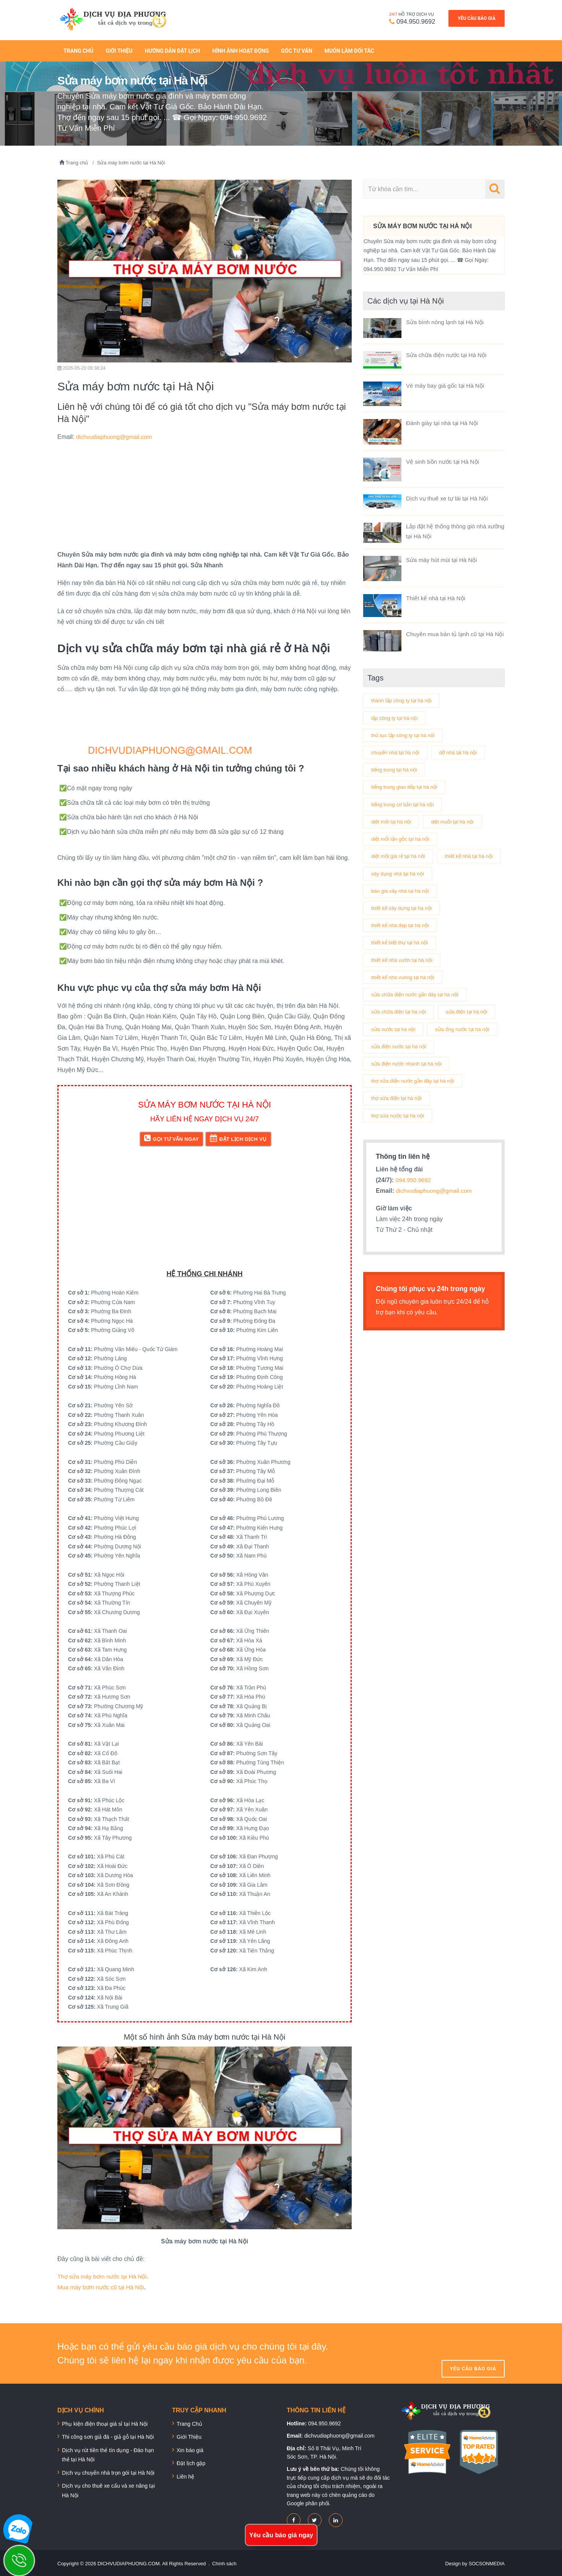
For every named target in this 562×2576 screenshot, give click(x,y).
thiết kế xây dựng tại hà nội (403, 924)
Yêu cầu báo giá (476, 18)
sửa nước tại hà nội (458, 1047)
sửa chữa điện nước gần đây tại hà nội (417, 1012)
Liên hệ (185, 2475)
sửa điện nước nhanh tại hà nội (408, 1100)
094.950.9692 (412, 21)
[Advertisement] (204, 493)
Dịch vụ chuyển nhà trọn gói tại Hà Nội (108, 2471)
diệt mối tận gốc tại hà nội (402, 836)
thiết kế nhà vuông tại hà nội (405, 995)
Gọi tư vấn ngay (171, 1136)
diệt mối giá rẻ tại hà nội (400, 854)
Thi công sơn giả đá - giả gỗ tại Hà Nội (108, 2435)
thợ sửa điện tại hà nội (398, 1135)
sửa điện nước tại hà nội (400, 1083)
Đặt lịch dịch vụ (238, 1136)
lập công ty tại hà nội (396, 713)
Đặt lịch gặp (191, 2462)
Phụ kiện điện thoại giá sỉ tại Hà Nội (105, 2422)
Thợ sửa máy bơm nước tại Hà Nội (105, 2274)
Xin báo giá (190, 2448)
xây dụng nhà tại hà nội (399, 889)
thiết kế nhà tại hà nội (396, 872)
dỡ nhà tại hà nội (462, 749)
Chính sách (224, 2562)
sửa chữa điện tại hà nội (400, 1030)
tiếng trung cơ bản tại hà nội (404, 801)
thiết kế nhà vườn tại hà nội (404, 977)
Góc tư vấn (296, 49)
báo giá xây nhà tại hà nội (401, 907)
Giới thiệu (119, 49)
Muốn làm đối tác (349, 49)
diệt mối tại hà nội (392, 819)
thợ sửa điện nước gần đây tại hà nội (415, 1118)
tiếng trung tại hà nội (395, 766)
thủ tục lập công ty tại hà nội (405, 731)
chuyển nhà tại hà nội (396, 749)
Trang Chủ (78, 49)
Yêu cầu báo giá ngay (281, 2535)
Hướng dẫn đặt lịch (172, 49)
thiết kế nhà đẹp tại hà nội (402, 942)
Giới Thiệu (189, 2435)
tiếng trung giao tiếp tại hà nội (406, 784)
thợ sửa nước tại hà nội (399, 1153)
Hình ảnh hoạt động (240, 49)
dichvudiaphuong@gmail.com (116, 435)
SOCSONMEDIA (486, 2562)
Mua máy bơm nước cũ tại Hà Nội (103, 2285)
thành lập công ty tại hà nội (403, 696)
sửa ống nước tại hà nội (399, 1065)
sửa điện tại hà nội (393, 1047)
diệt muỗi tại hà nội (456, 819)
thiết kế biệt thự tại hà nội (401, 960)
